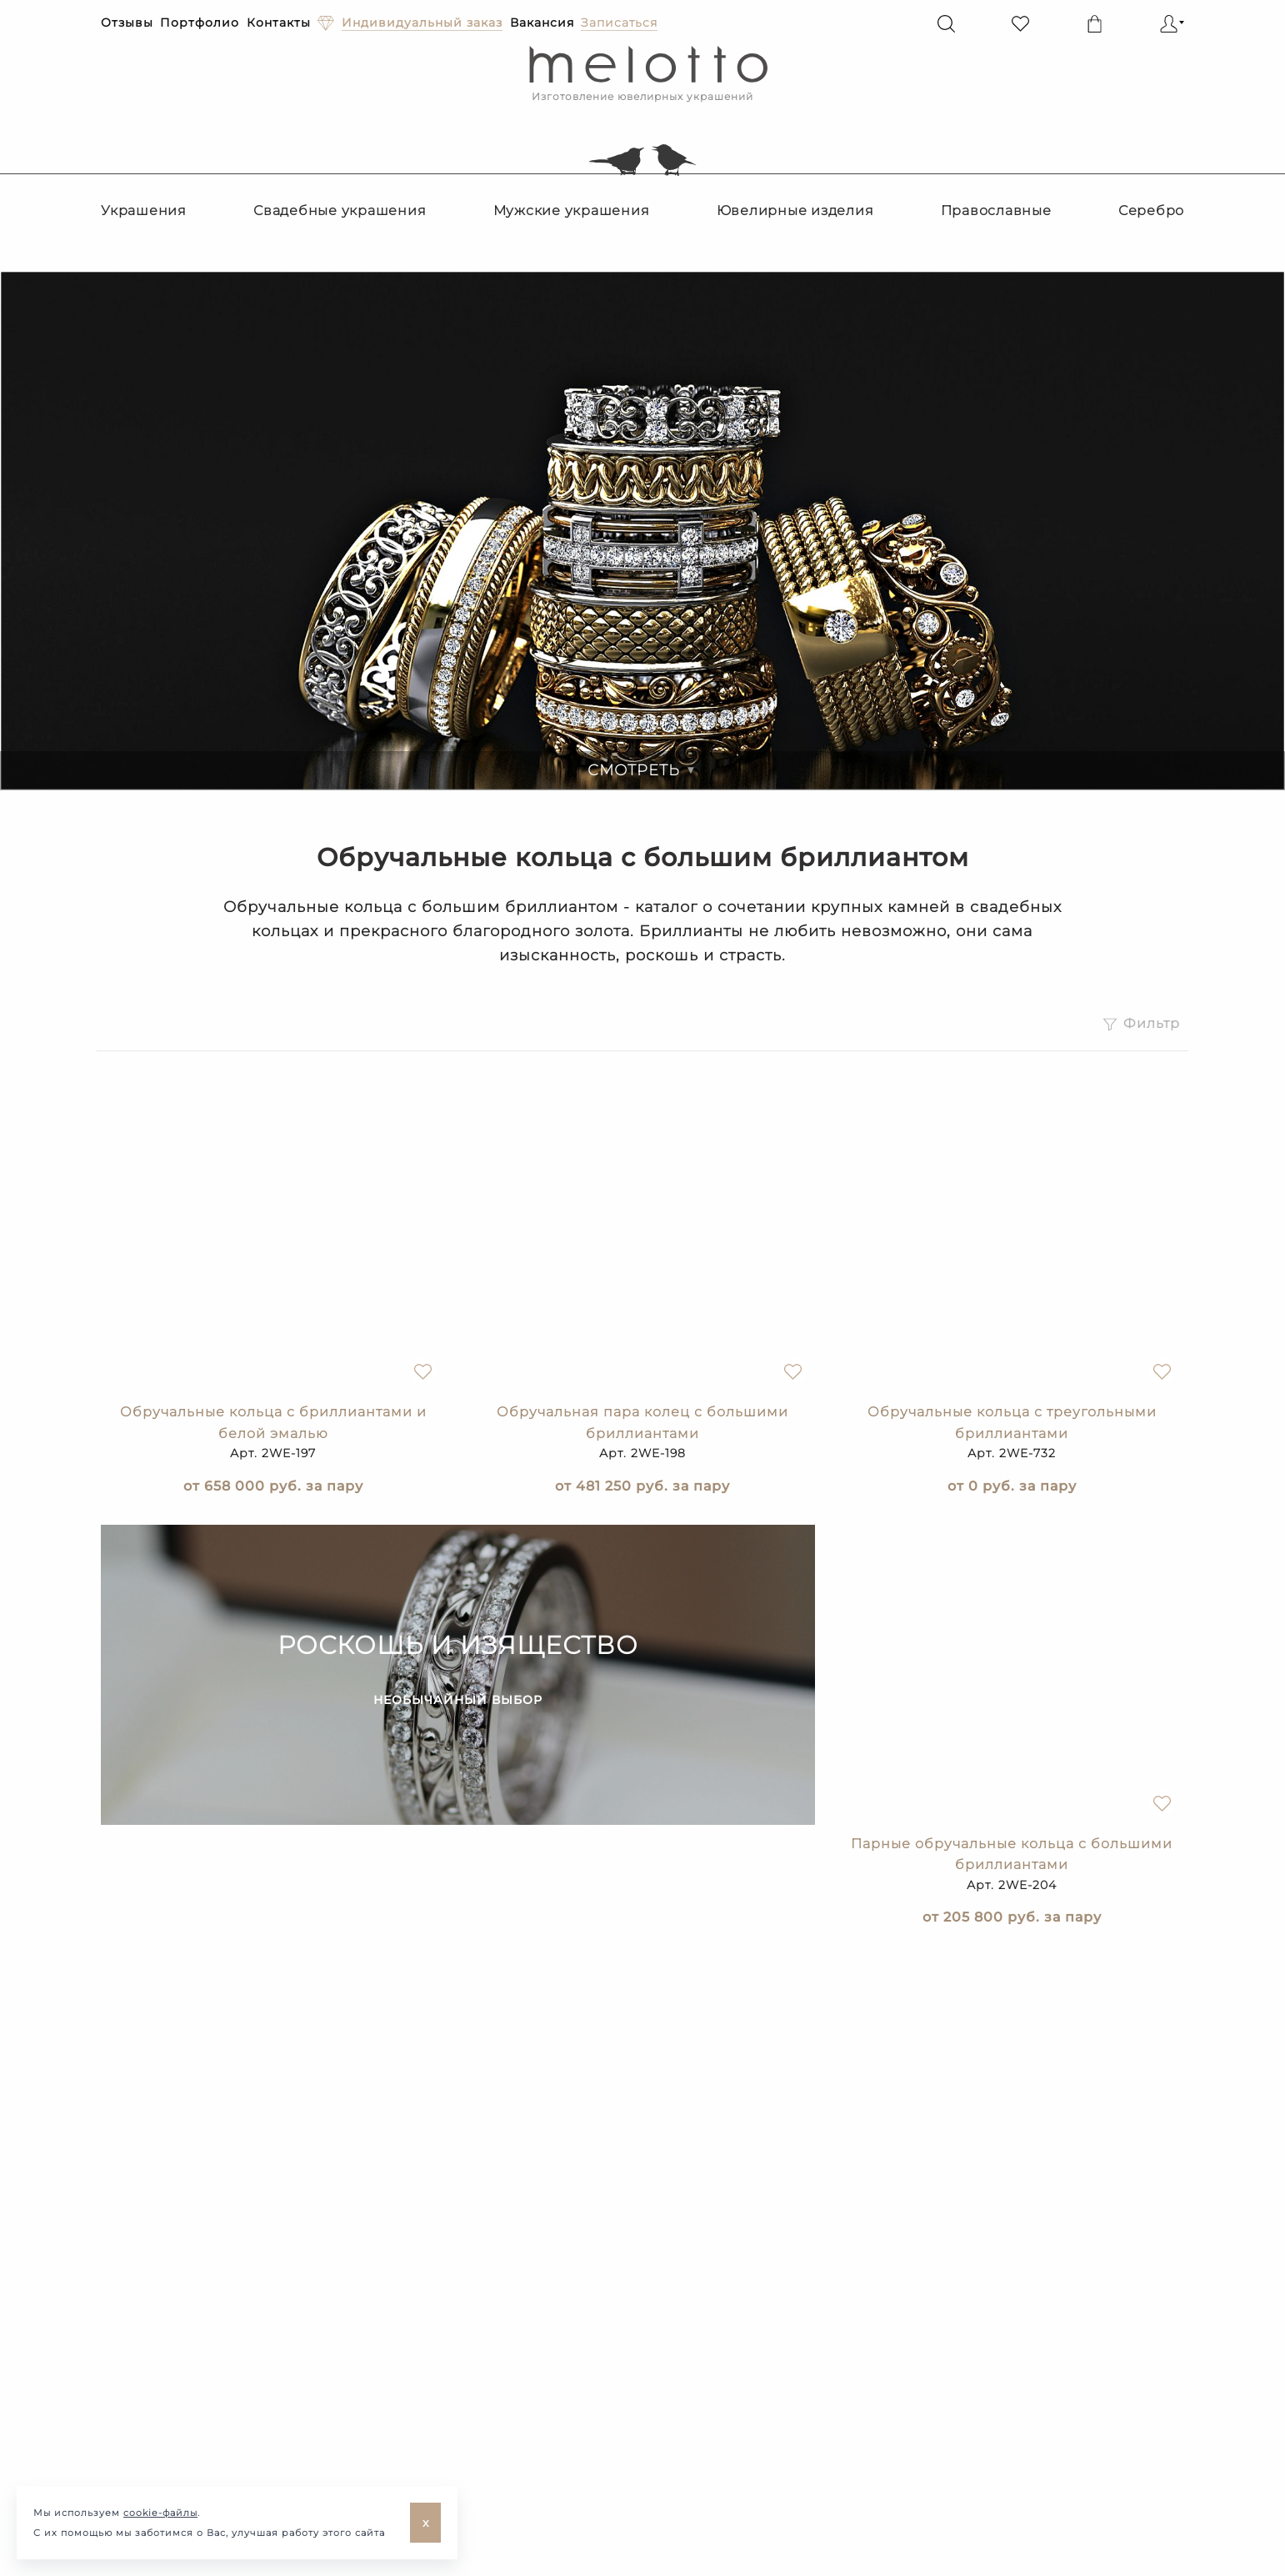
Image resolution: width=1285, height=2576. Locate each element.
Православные (996, 210)
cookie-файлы (160, 2512)
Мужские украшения (571, 210)
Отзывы (127, 22)
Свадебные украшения (339, 210)
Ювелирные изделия (795, 210)
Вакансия (542, 22)
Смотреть (642, 770)
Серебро (1151, 210)
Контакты (279, 22)
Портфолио (199, 22)
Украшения (144, 210)
